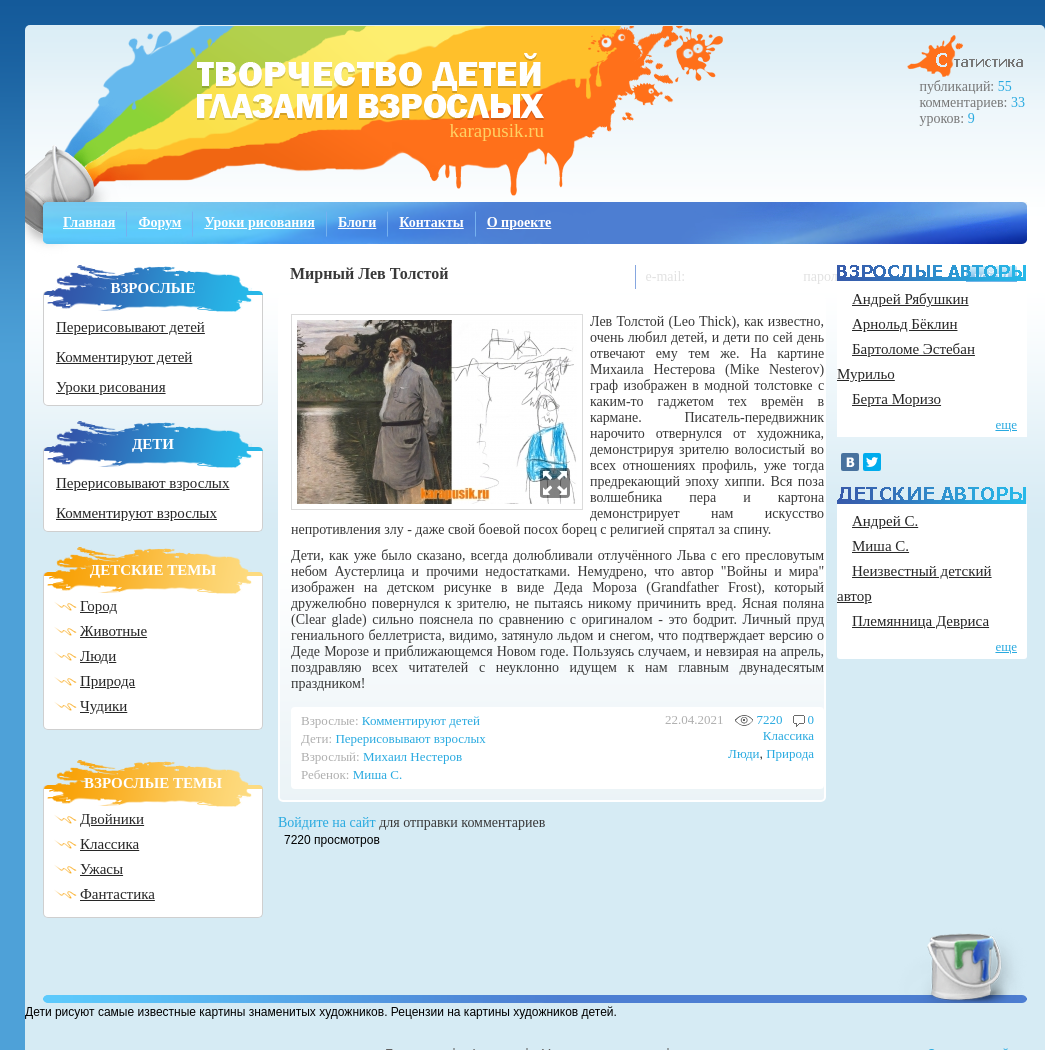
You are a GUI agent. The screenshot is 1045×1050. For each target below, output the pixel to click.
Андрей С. (885, 521)
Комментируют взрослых (136, 513)
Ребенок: (325, 774)
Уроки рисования (259, 222)
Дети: (316, 738)
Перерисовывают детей (130, 327)
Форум (159, 222)
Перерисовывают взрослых (142, 483)
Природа (107, 681)
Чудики (103, 706)
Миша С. (377, 774)
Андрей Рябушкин (910, 299)
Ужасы (101, 869)
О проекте (519, 222)
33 (1018, 102)
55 (1005, 86)
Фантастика (117, 894)
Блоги (357, 222)
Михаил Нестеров (412, 756)
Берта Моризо (896, 399)
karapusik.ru (497, 130)
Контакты (431, 222)
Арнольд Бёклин (904, 324)
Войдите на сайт (327, 822)
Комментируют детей (124, 357)
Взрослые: (330, 720)
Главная (89, 222)
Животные (113, 631)
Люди (98, 656)
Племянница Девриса (920, 621)
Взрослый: (330, 756)
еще (1006, 424)
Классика (109, 844)
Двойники (112, 819)
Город (98, 606)
